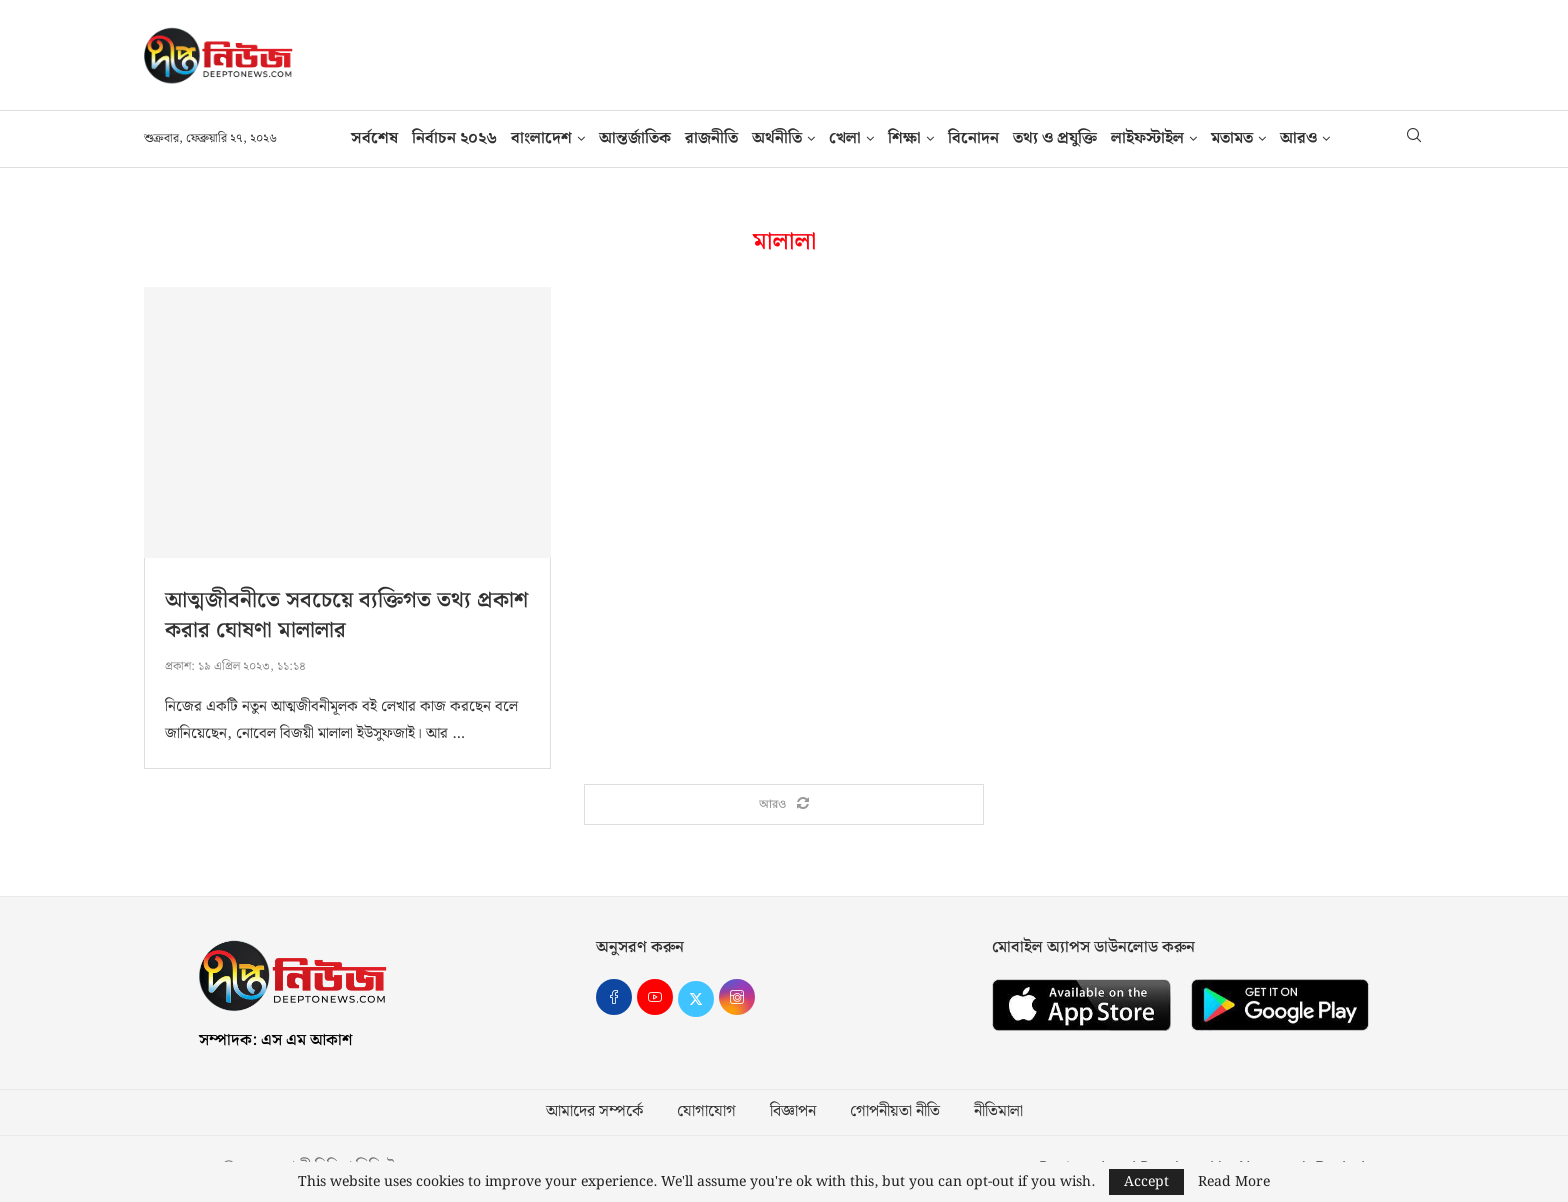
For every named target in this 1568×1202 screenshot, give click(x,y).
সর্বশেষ (374, 138)
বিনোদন (973, 138)
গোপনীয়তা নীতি (895, 1113)
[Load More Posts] (784, 805)
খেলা (845, 138)
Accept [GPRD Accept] (1146, 1182)
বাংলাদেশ (541, 138)
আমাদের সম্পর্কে (594, 1113)
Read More (1234, 1182)
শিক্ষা (904, 138)
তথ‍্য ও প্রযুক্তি (1055, 138)
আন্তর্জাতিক (635, 138)
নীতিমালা (998, 1113)
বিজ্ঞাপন (793, 1113)
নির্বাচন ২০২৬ (454, 138)
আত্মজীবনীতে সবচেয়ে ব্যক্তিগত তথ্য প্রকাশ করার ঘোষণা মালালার (346, 615)
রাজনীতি (711, 138)
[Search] (1414, 139)
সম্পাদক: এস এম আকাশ (275, 1041)
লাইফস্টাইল (1147, 138)
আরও (1298, 138)
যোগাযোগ (706, 1113)
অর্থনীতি (777, 138)
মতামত (1232, 138)
